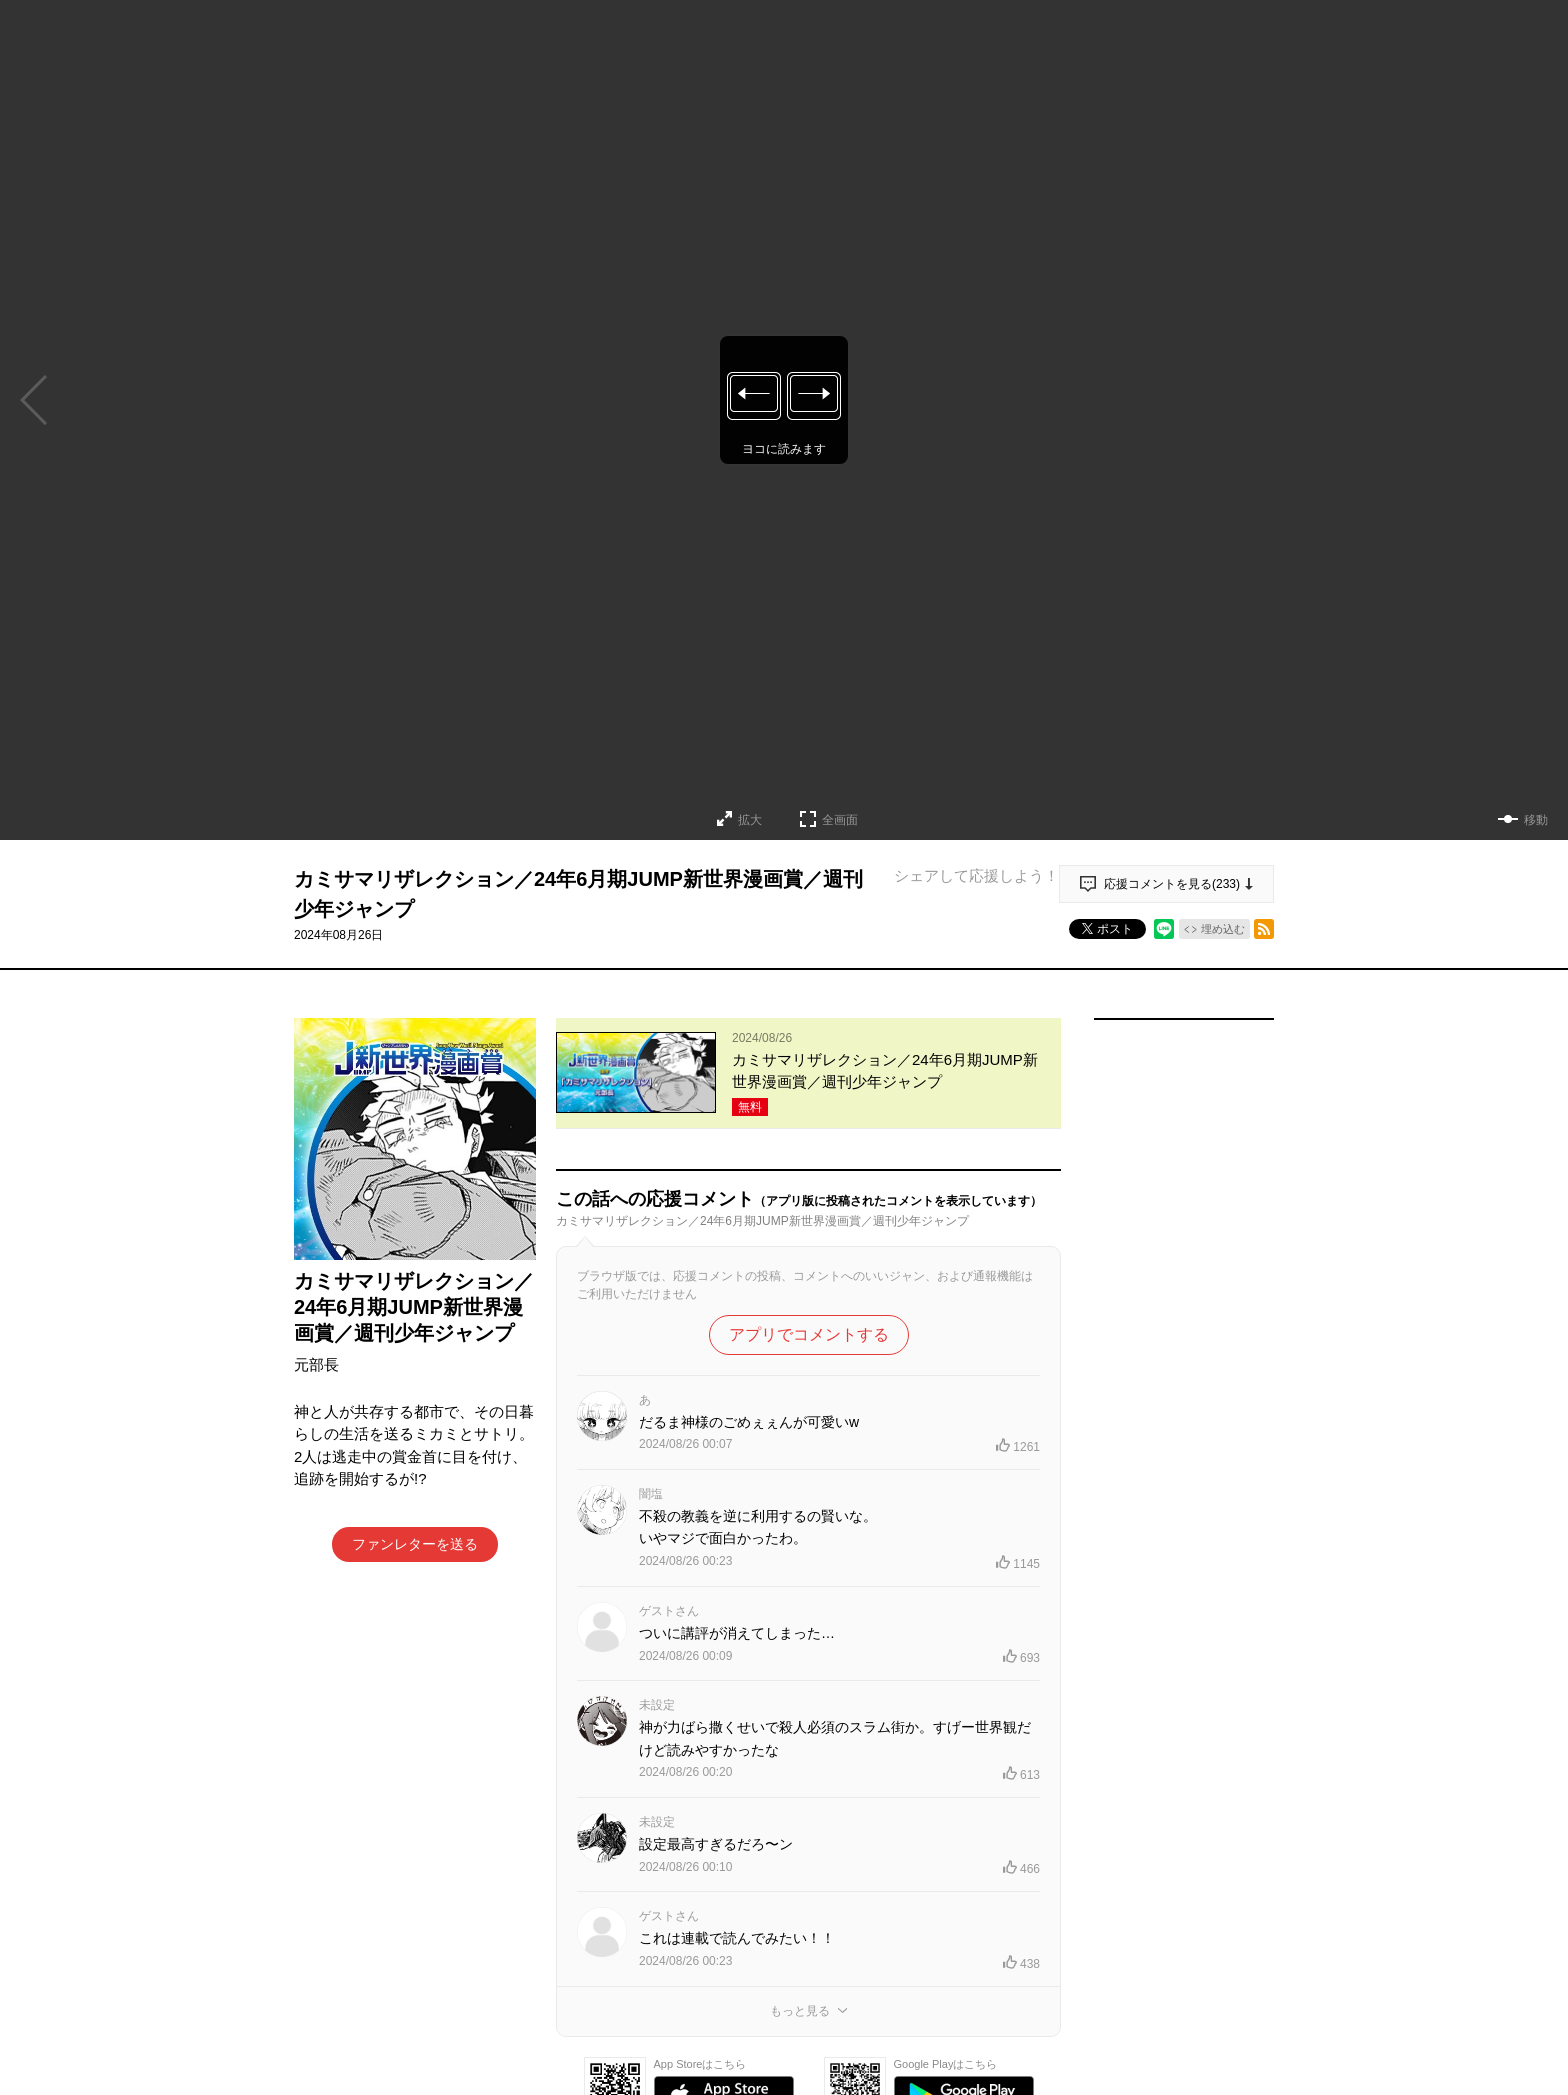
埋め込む (1223, 929)
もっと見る (800, 2011)
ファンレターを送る (415, 1544)
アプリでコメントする (809, 1334)
